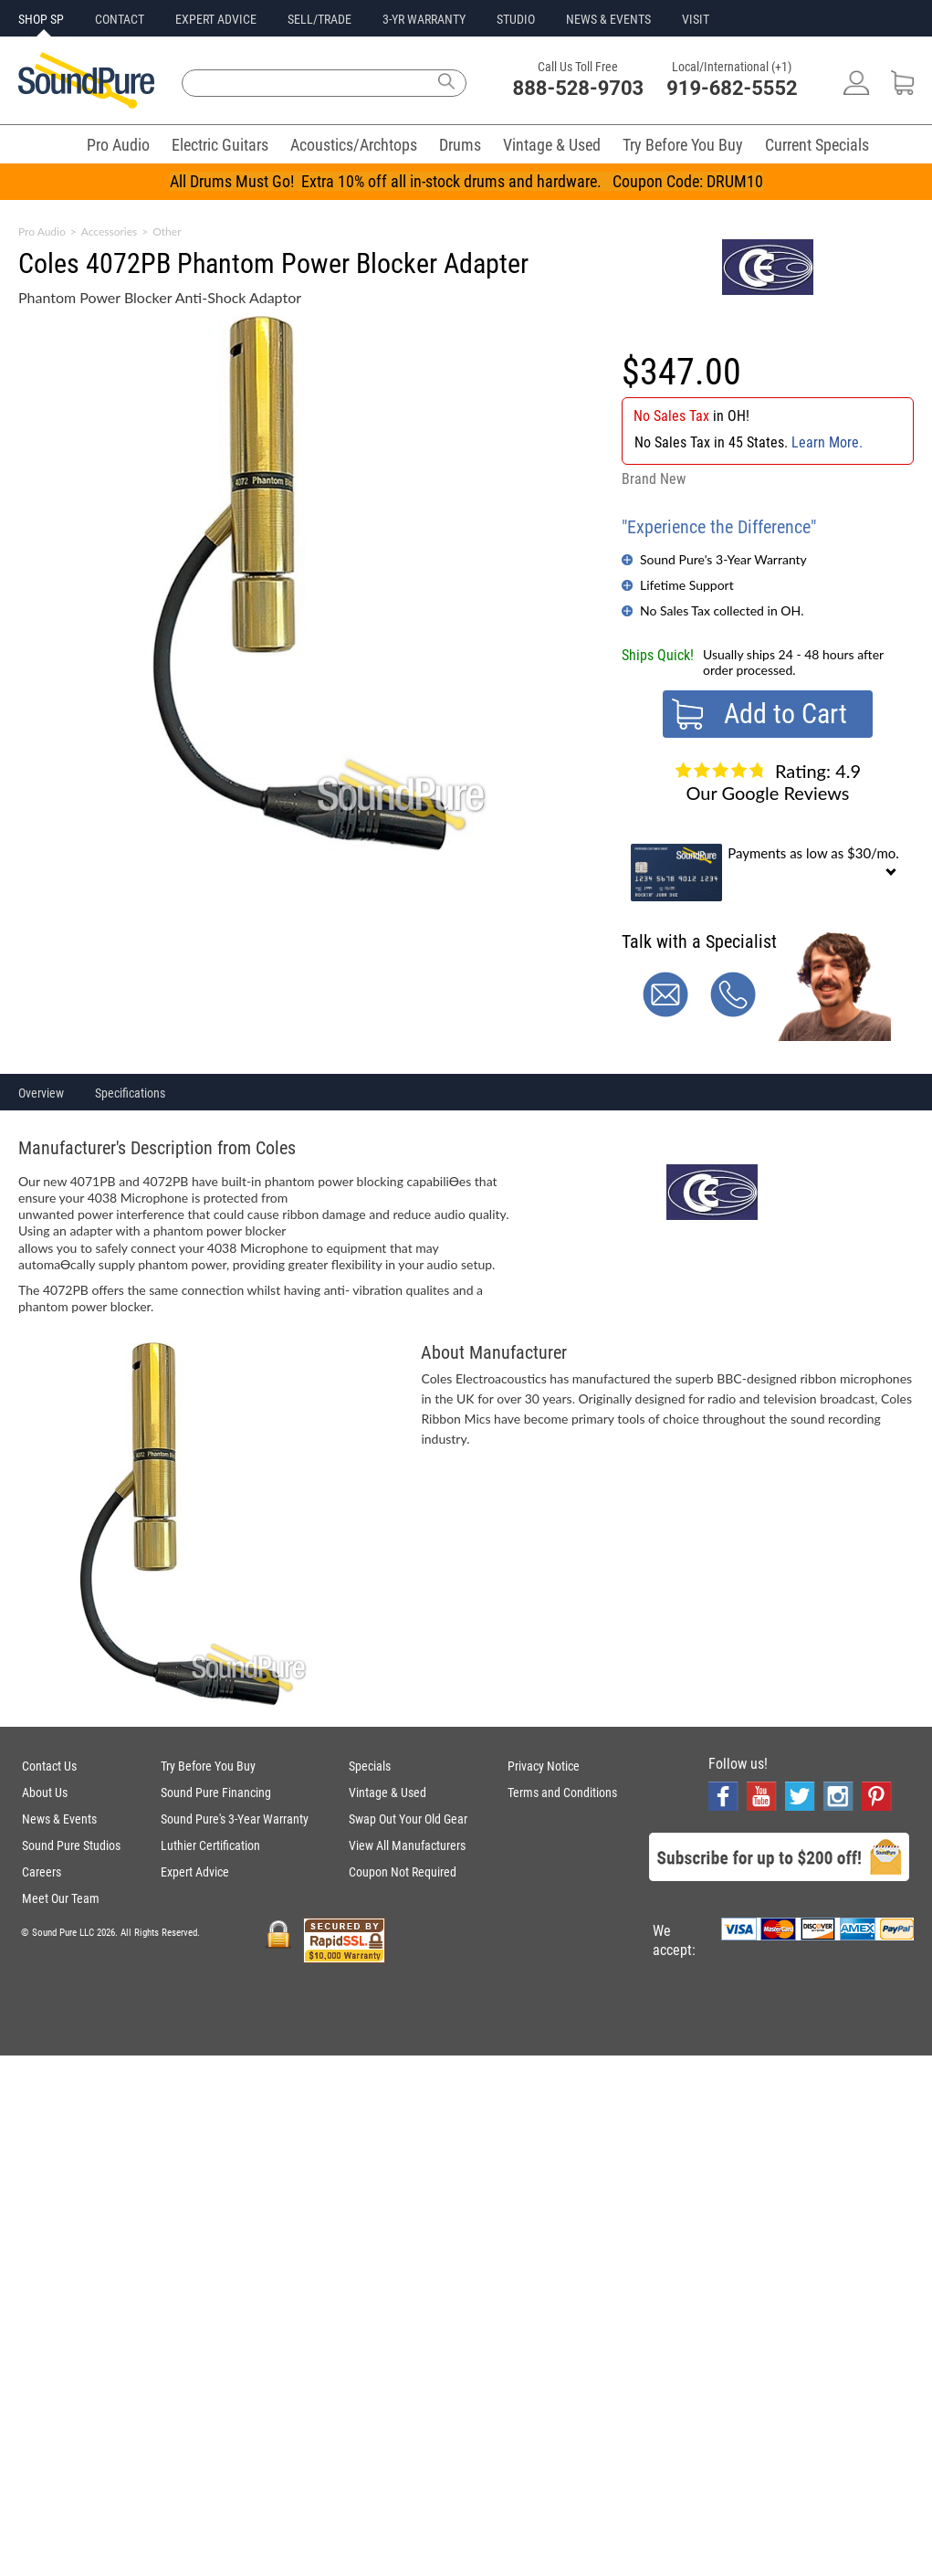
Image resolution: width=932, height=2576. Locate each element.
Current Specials (817, 144)
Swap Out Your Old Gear (408, 1819)
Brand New (654, 479)
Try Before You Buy (683, 144)
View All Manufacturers (407, 1845)
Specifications (130, 1093)
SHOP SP (41, 19)
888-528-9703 (578, 88)
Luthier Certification (210, 1845)
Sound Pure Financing (216, 1792)
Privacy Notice (544, 1766)
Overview (41, 1093)
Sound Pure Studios (71, 1845)
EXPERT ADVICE (216, 19)
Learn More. (827, 442)
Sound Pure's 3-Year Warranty (723, 559)
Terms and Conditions (562, 1792)
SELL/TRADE (319, 19)
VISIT (695, 19)
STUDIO (516, 19)
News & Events (59, 1819)
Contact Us (49, 1766)
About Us (45, 1792)
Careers (41, 1872)
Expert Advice (195, 1872)
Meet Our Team (60, 1898)
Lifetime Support (687, 585)
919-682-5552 (732, 88)
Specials (370, 1766)
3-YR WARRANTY (424, 19)
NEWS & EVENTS (608, 19)
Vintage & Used (552, 144)
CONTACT (119, 19)
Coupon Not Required (402, 1872)
